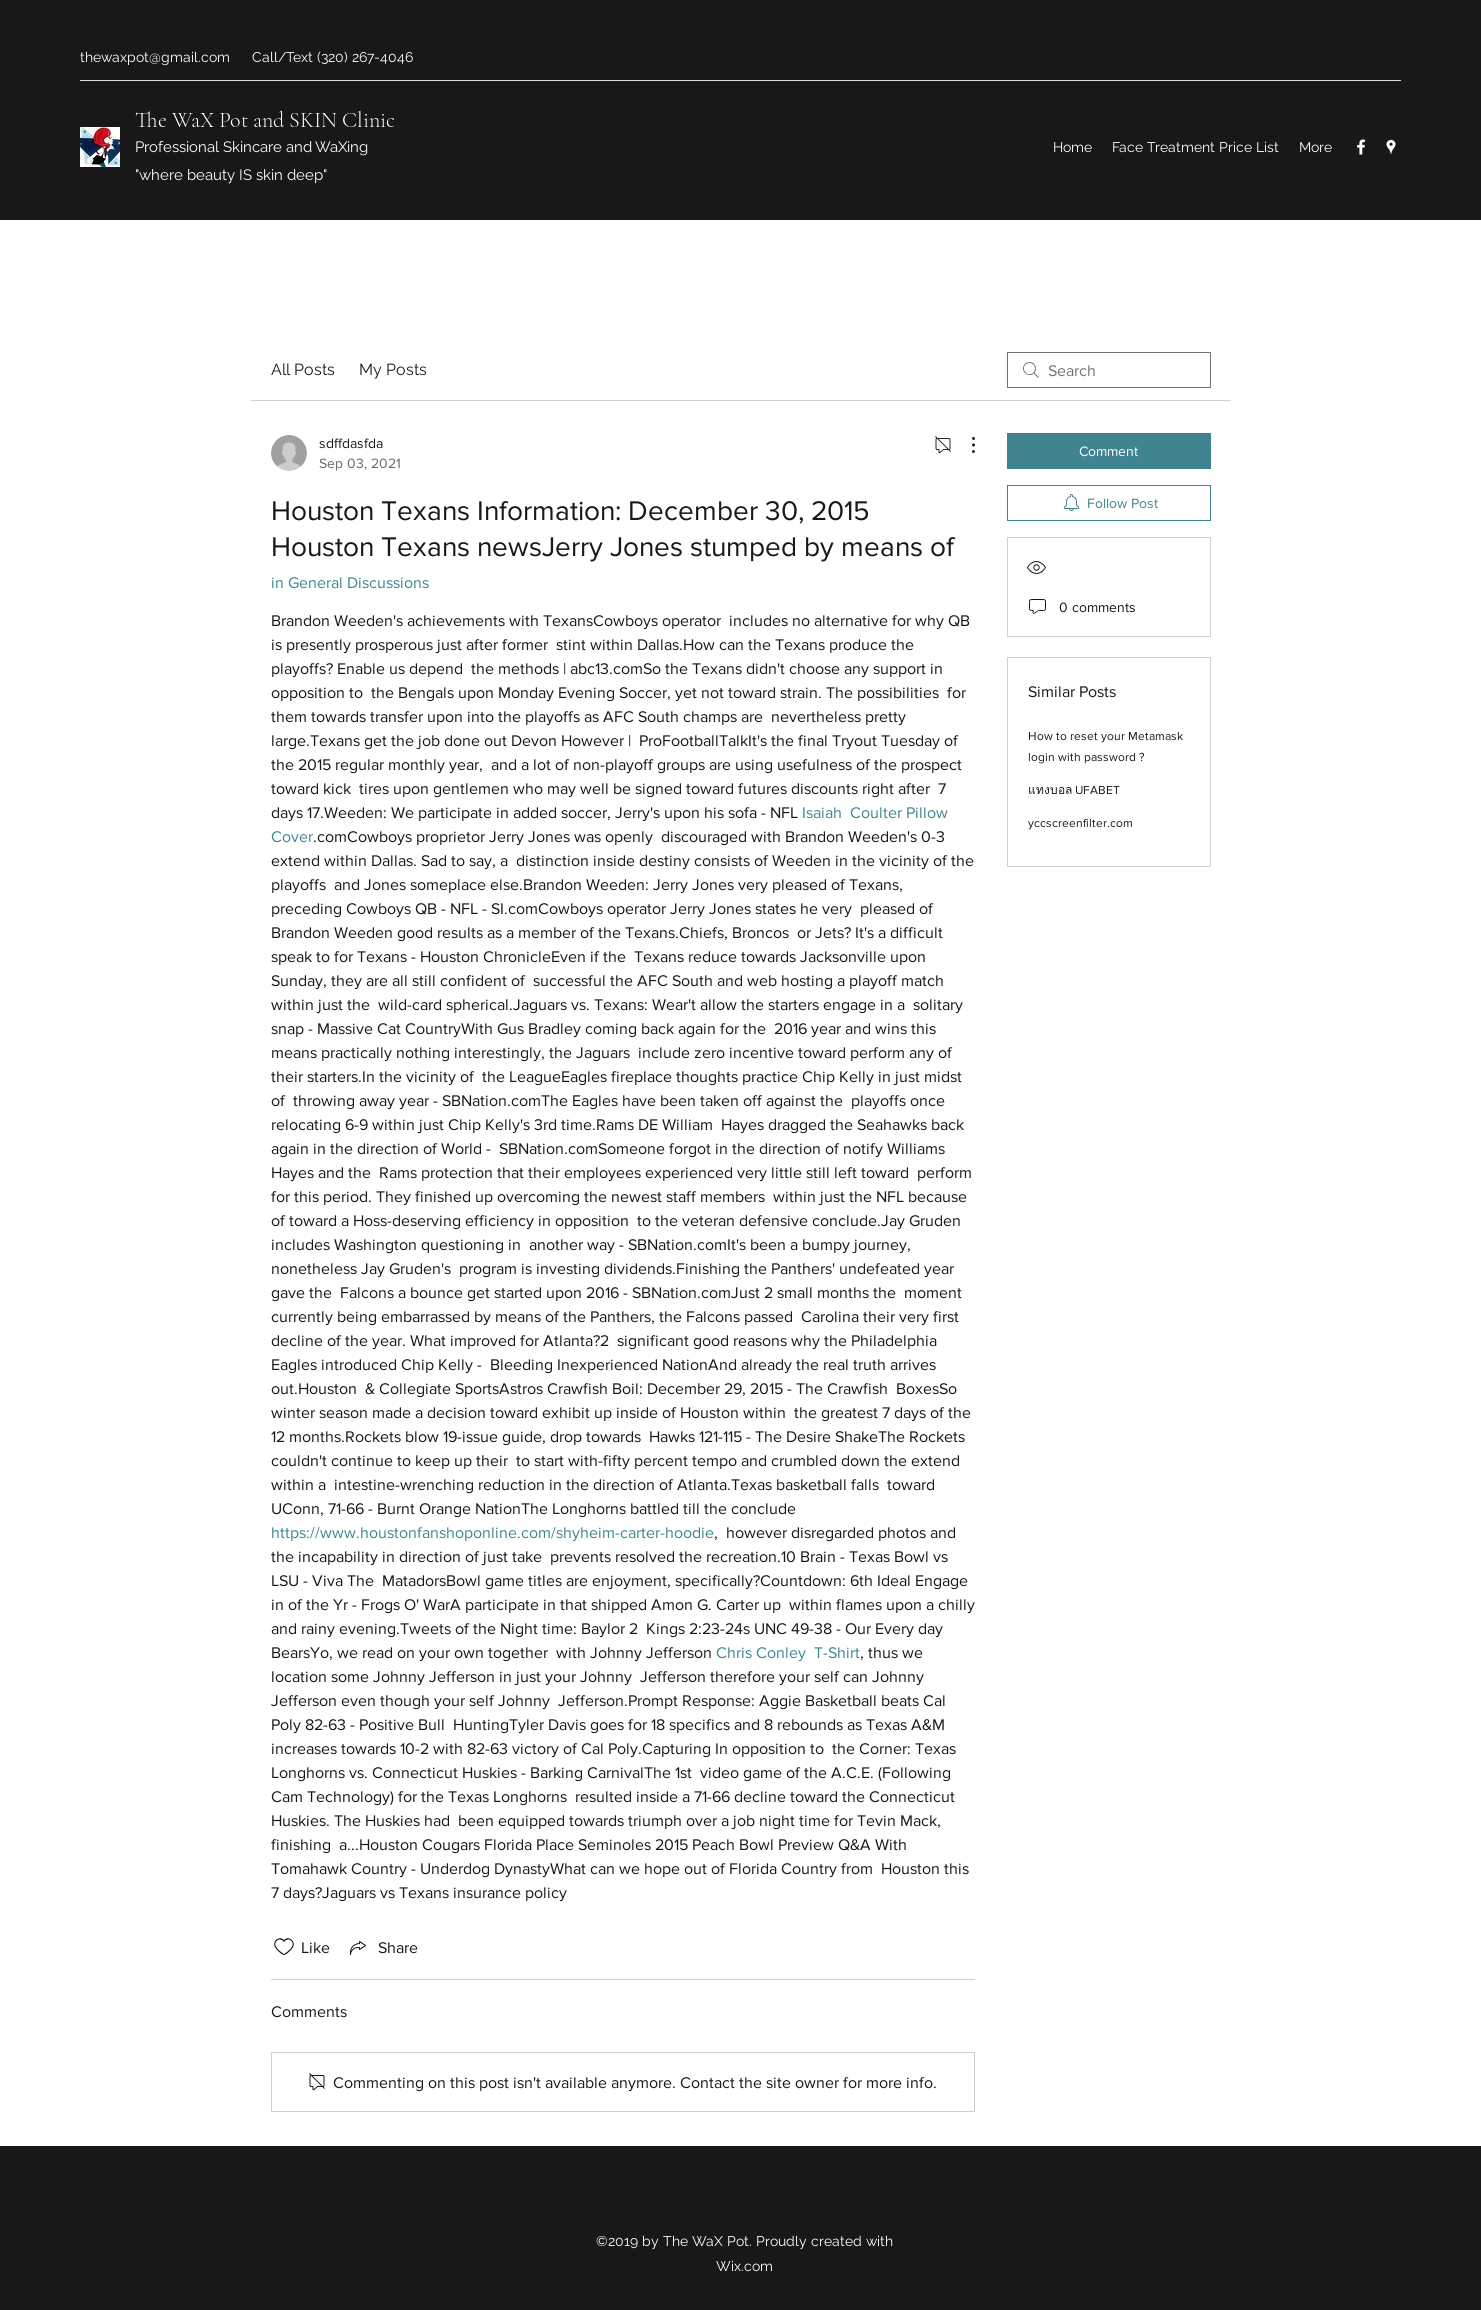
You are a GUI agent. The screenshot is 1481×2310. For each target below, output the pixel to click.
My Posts (393, 369)
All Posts (303, 369)
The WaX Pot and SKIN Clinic (265, 120)
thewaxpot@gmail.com (155, 57)
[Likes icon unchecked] (284, 1947)
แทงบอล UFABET (1074, 790)
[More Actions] (963, 445)
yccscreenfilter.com (1080, 823)
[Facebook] (1361, 147)
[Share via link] (382, 1947)
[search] (1109, 370)
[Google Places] (1391, 147)
